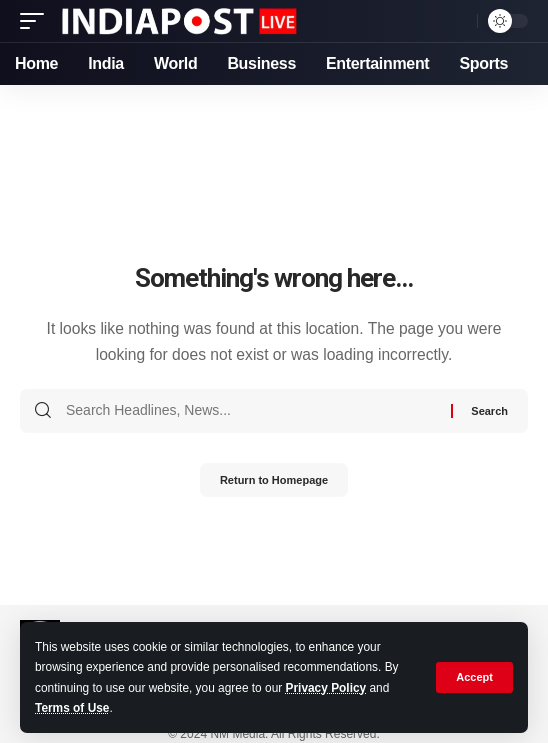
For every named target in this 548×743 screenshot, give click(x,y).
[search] (457, 21)
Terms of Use (72, 708)
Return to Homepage (274, 480)
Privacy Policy (326, 688)
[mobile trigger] (37, 21)
